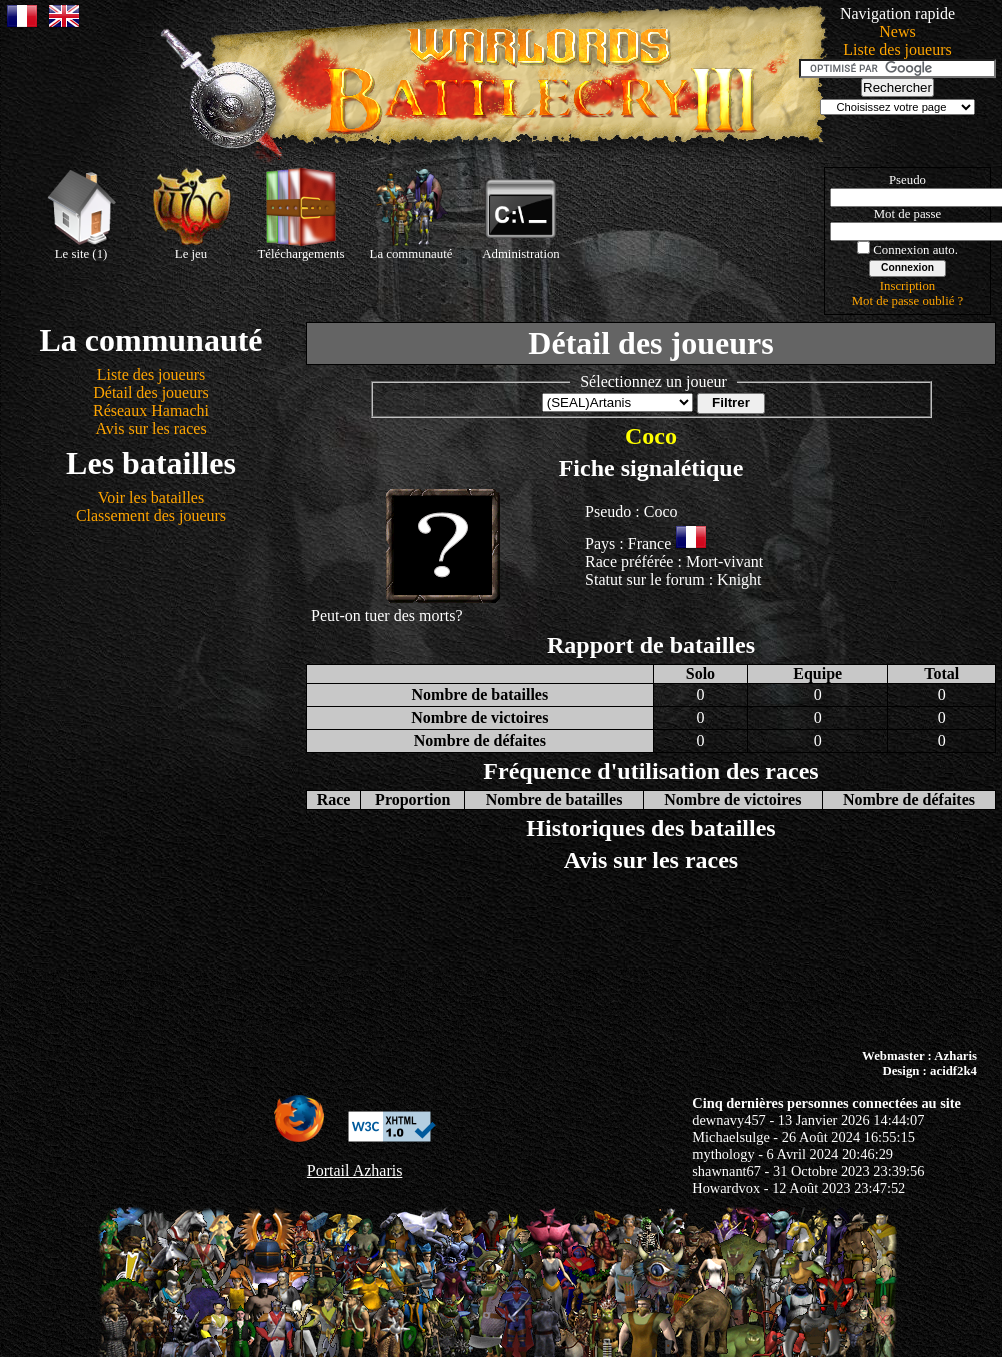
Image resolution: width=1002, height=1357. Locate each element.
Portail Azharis (355, 1170)
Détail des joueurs (151, 392)
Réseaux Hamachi (151, 410)
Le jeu (191, 214)
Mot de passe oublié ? (908, 301)
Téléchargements (300, 214)
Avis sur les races (150, 428)
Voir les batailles (151, 497)
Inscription (907, 286)
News (897, 31)
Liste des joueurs (897, 49)
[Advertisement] (501, 961)
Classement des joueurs (151, 515)
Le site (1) (81, 214)
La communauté (411, 214)
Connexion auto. (915, 250)
